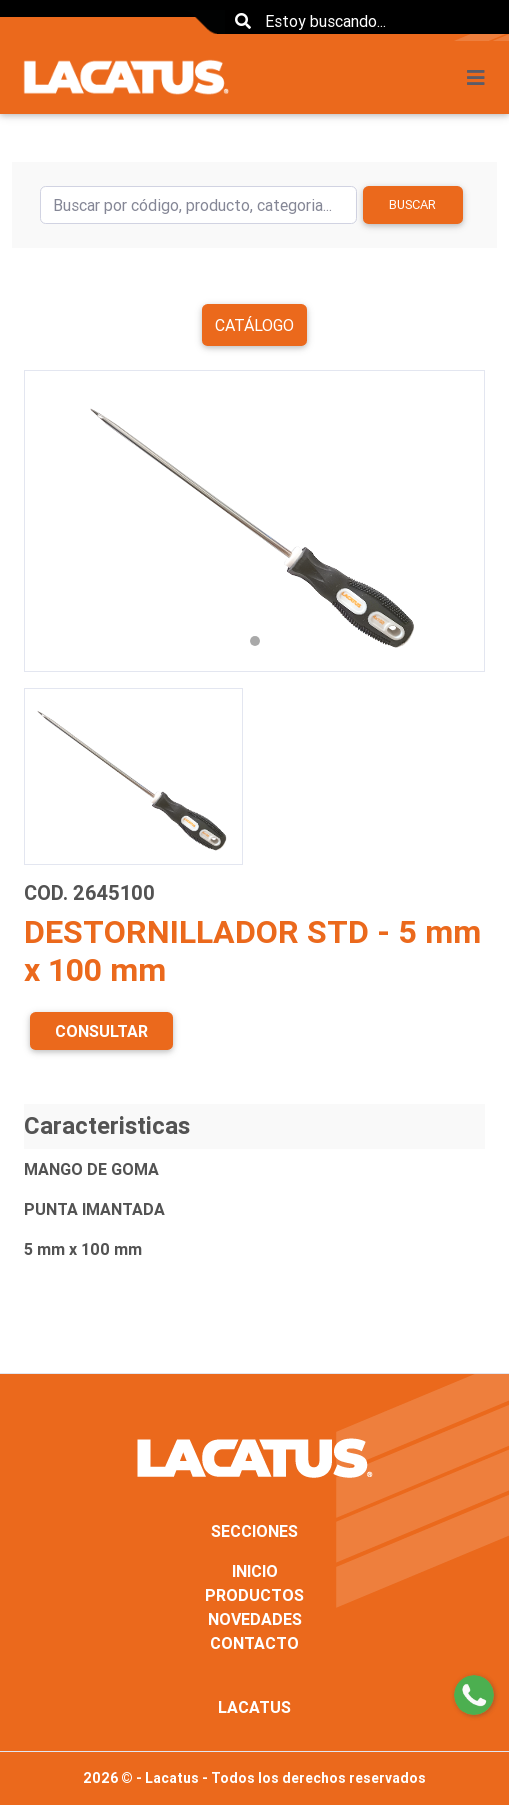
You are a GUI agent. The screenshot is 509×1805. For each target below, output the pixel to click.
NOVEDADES (255, 1619)
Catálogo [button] (254, 325)
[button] (58, 521)
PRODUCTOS (254, 1595)
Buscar (412, 204)
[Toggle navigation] (482, 78)
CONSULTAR (101, 1031)
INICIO (255, 1571)
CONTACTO (254, 1643)
